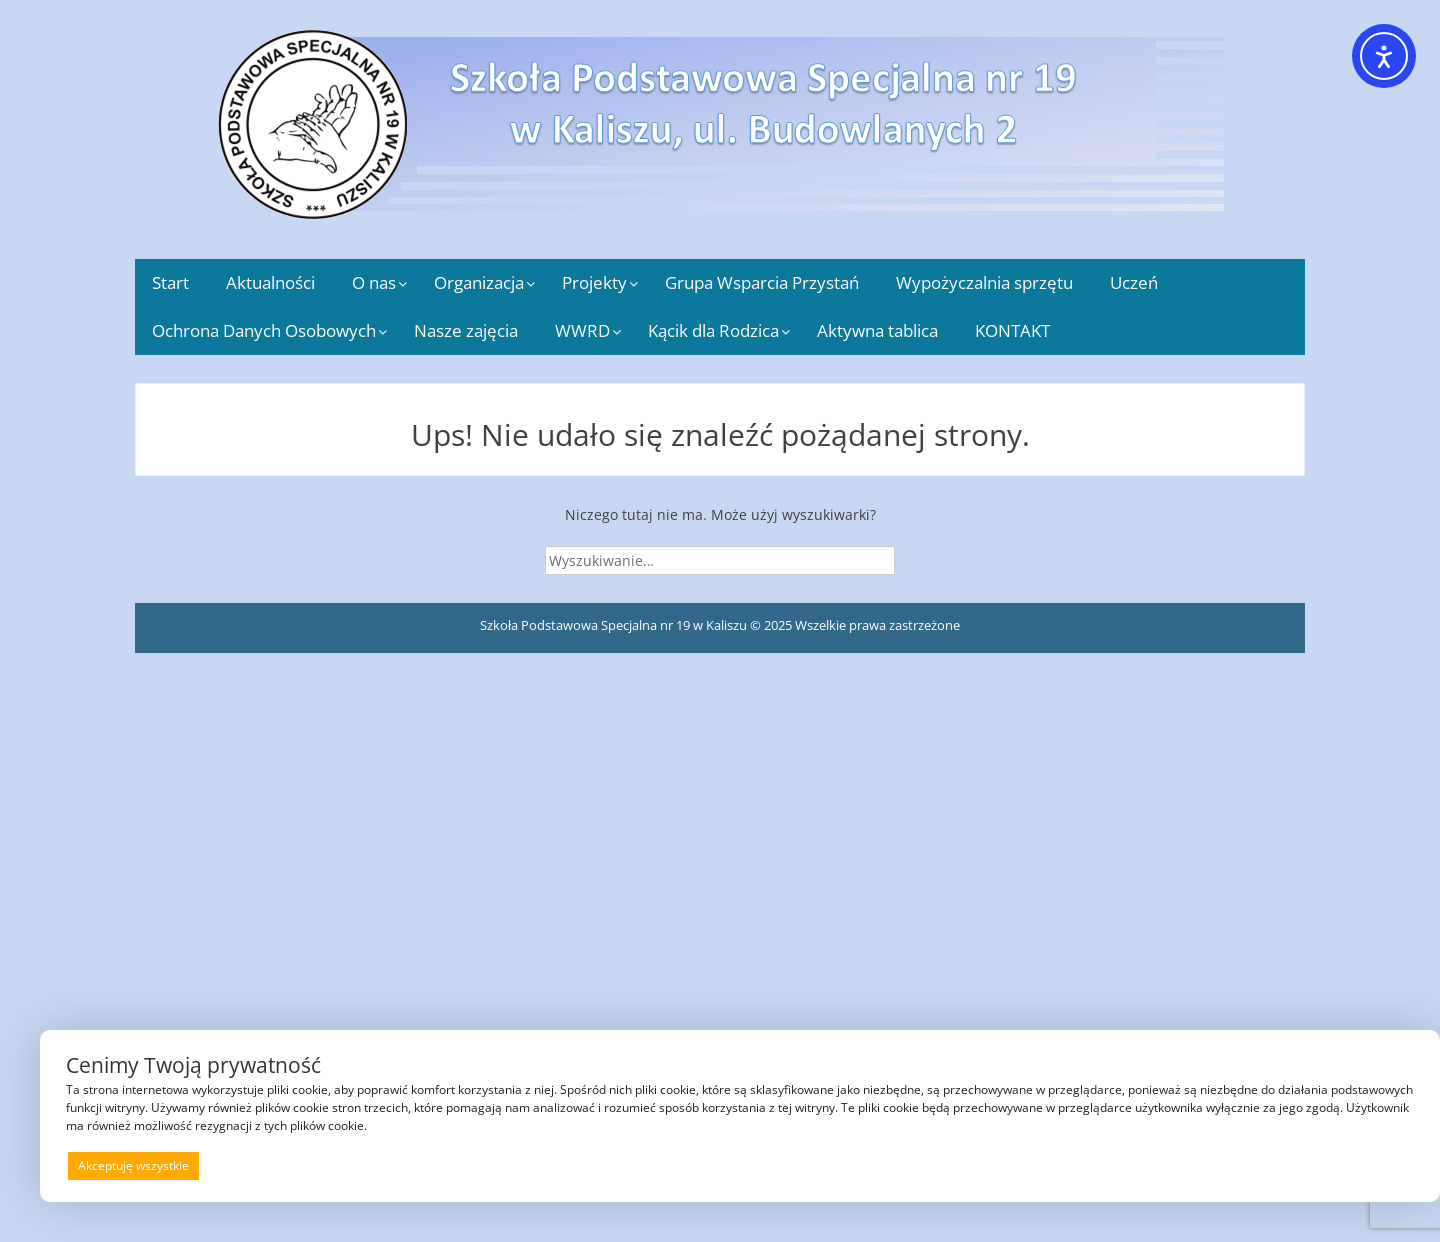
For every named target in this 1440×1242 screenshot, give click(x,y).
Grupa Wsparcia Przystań (762, 282)
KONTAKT (1012, 330)
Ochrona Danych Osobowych (264, 330)
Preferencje (1371, 1164)
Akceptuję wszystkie (133, 1165)
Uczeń (1134, 282)
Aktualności (270, 282)
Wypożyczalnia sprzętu (984, 282)
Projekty (594, 282)
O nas (374, 282)
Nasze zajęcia (466, 330)
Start (170, 282)
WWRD (582, 330)
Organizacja (479, 282)
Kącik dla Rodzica (713, 330)
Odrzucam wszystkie (765, 1165)
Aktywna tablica (877, 330)
